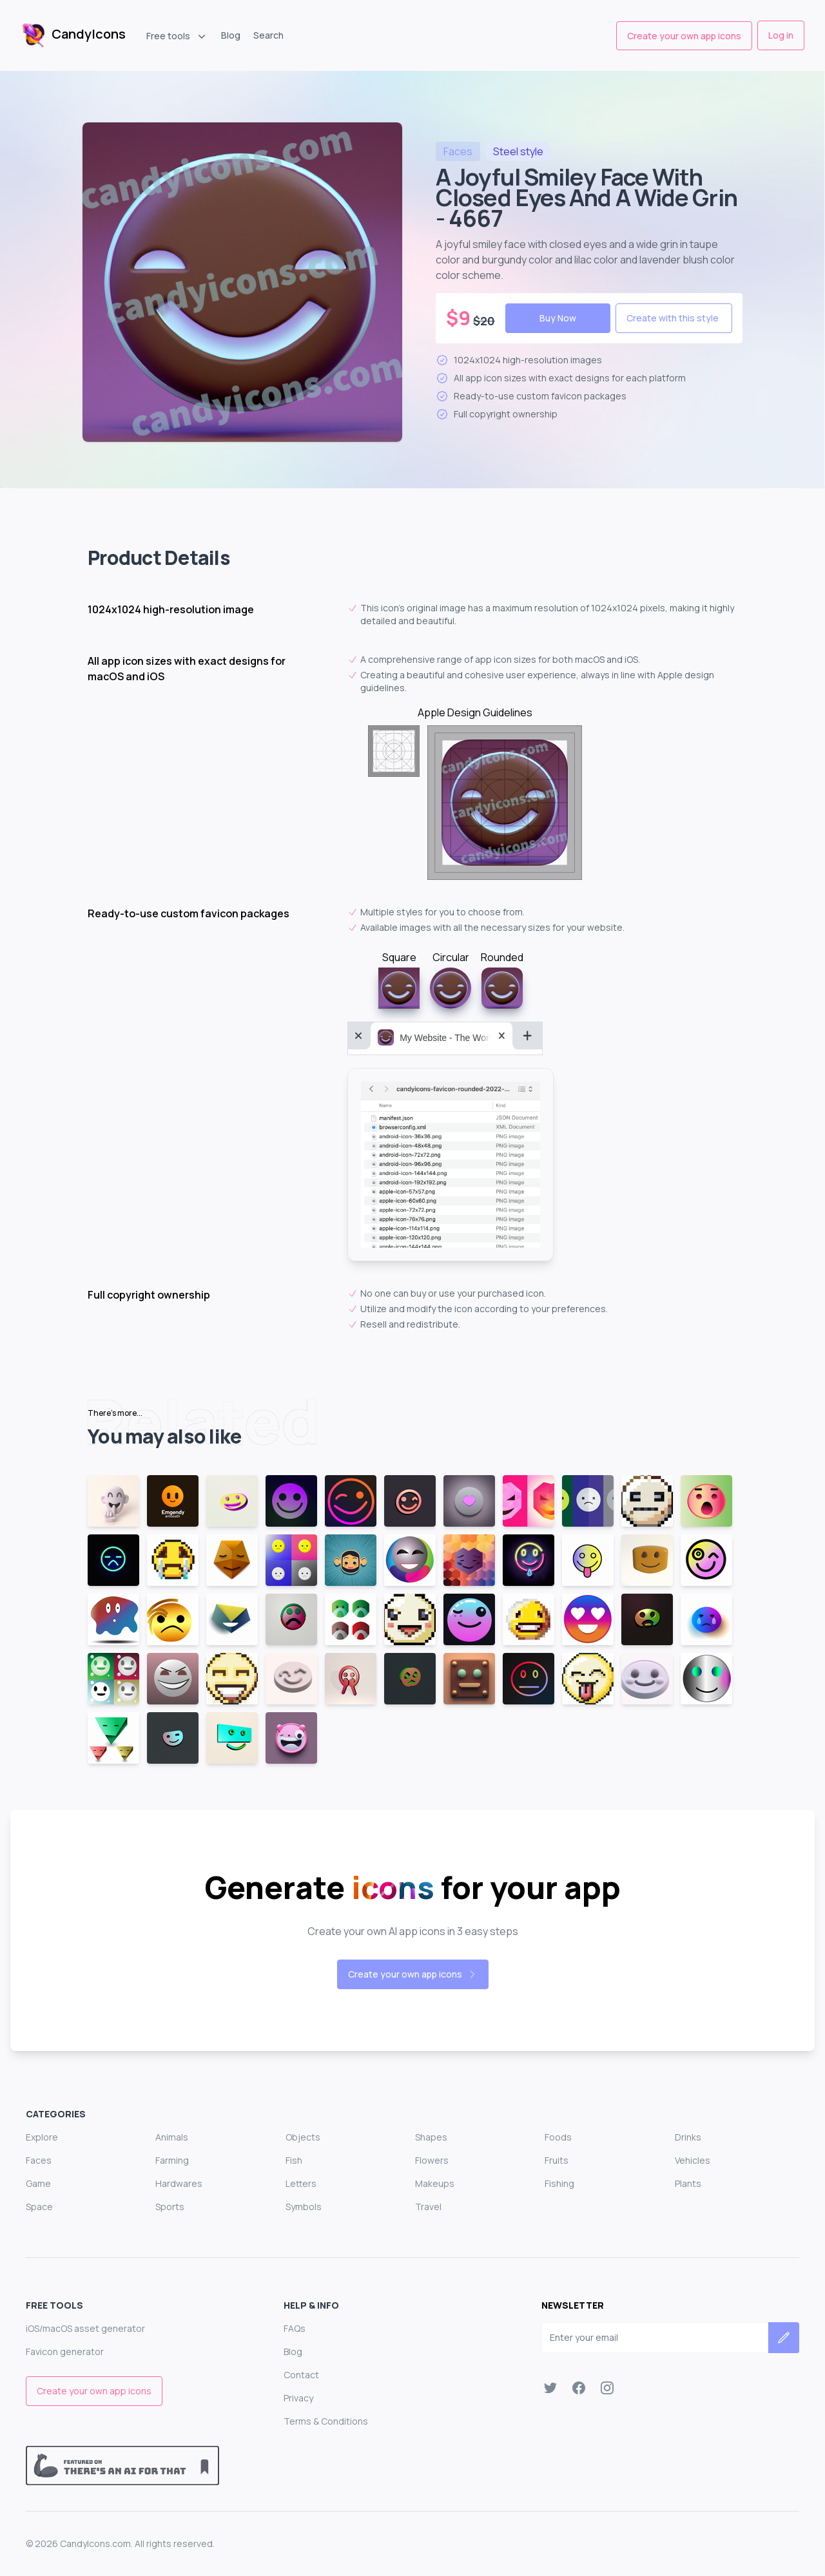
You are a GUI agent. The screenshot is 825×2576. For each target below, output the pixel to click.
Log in (780, 35)
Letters (301, 2183)
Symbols (304, 2206)
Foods (558, 2137)
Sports (169, 2206)
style (518, 151)
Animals (171, 2137)
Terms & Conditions (326, 2421)
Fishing (559, 2183)
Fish (294, 2160)
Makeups (434, 2183)
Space (39, 2206)
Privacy (298, 2398)
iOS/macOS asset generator (85, 2328)
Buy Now (557, 318)
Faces (39, 2160)
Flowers (432, 2160)
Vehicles (692, 2160)
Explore (42, 2137)
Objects (303, 2137)
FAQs (295, 2328)
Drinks (688, 2137)
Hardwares (178, 2183)
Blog (230, 35)
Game (38, 2183)
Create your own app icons (684, 36)
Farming (172, 2160)
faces (457, 151)
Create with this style (672, 318)
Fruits (556, 2160)
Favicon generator (65, 2351)
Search (268, 35)
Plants (688, 2183)
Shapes (431, 2137)
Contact (301, 2375)
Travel (428, 2206)
